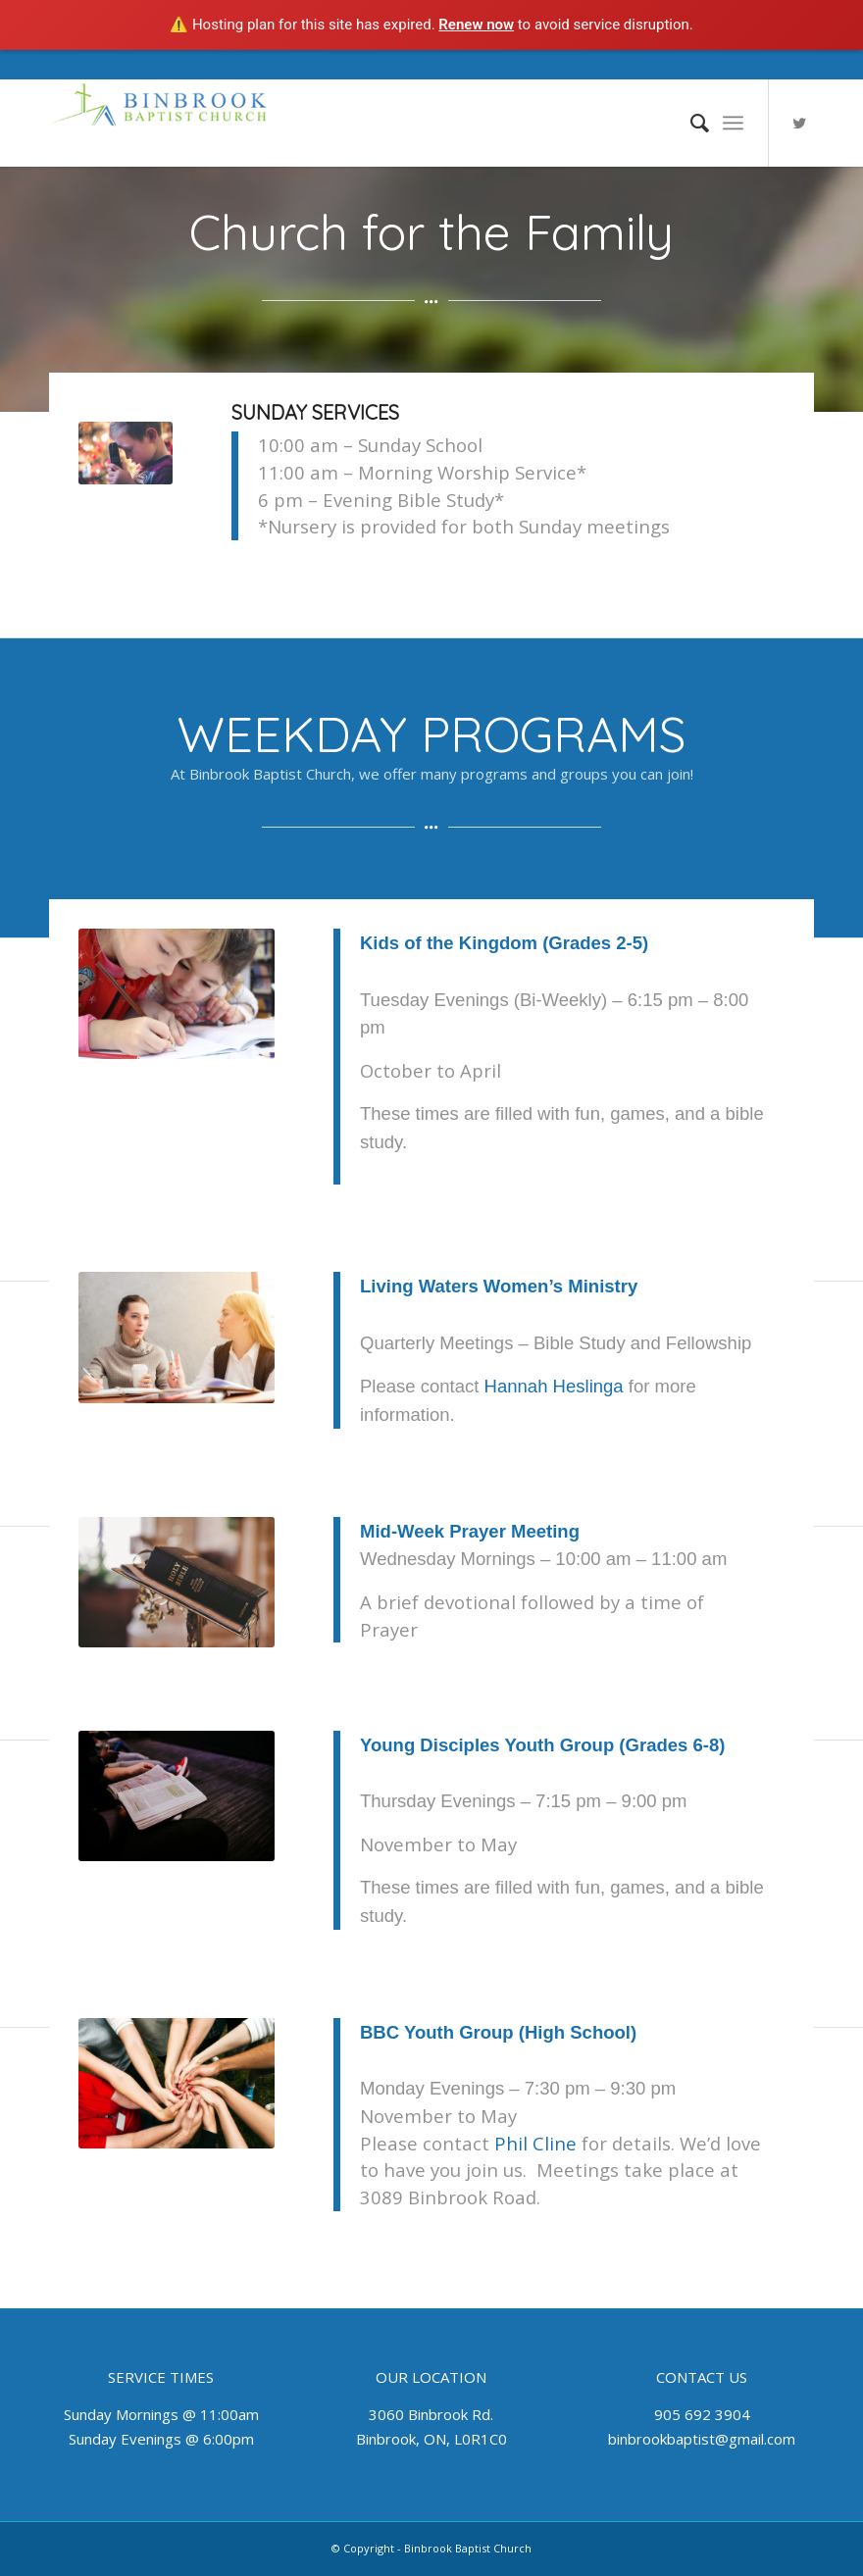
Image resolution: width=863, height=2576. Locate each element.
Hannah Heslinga (554, 1386)
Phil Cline (535, 2143)
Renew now (476, 24)
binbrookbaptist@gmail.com (701, 2439)
